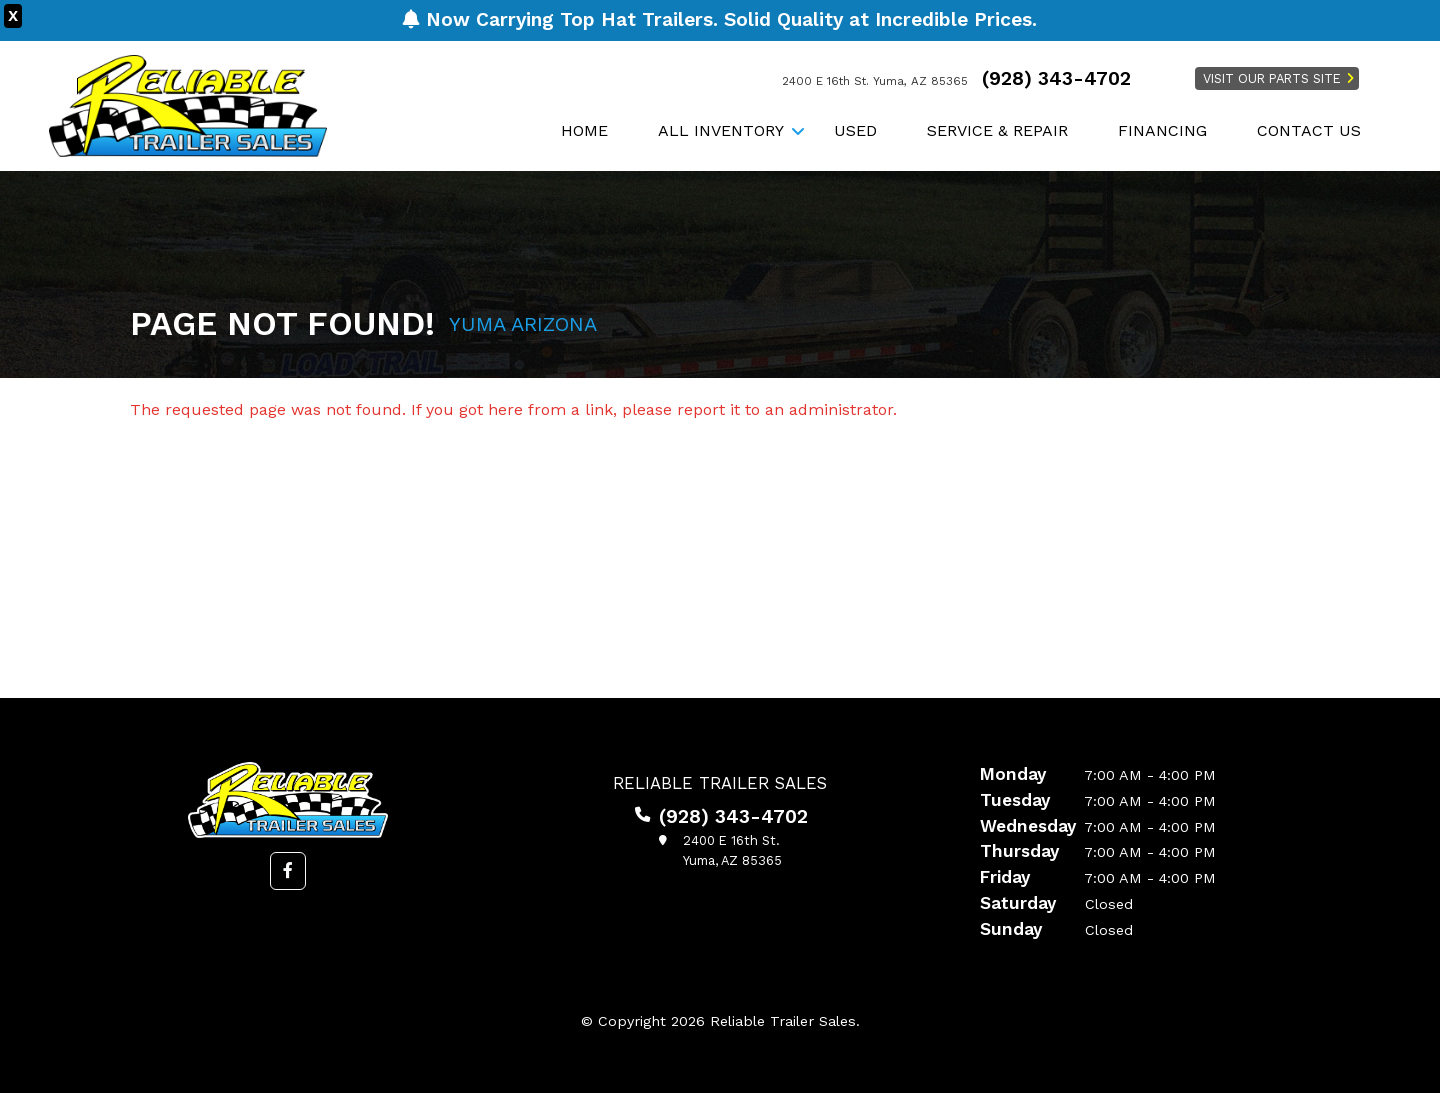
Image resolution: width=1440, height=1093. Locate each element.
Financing (1162, 130)
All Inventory (721, 130)
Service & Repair (997, 130)
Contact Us (1309, 130)
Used (855, 130)
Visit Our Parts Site (1272, 78)
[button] (288, 871)
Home (584, 130)
